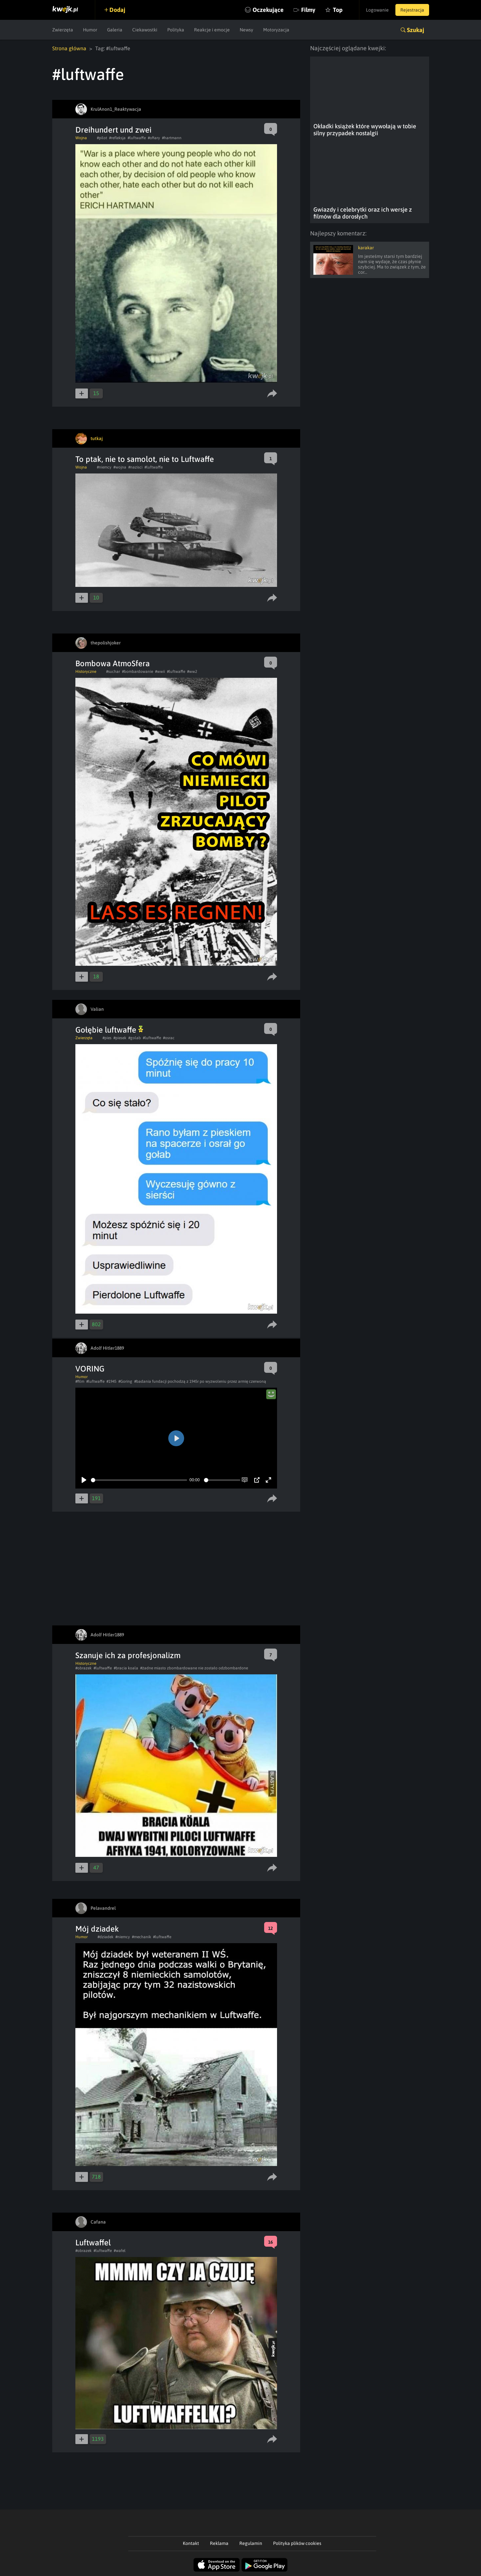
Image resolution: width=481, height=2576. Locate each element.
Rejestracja (412, 10)
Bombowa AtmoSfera (112, 663)
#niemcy (104, 467)
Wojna (81, 138)
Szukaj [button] (415, 29)
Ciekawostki (144, 29)
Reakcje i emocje (212, 29)
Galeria (114, 29)
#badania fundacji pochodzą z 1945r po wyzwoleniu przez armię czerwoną (200, 1381)
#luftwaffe (137, 138)
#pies (106, 1038)
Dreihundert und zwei (113, 129)
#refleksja (117, 138)
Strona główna (69, 48)
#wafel (120, 2250)
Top (337, 9)
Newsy (246, 29)
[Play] (84, 1480)
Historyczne (85, 671)
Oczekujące (268, 9)
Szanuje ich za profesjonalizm (127, 1655)
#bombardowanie (137, 671)
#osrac (169, 1038)
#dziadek (105, 1937)
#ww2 (192, 671)
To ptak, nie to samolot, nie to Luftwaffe (144, 459)
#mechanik (141, 1937)
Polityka (175, 29)
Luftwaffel (93, 2242)
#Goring (125, 1381)
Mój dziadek (97, 1928)
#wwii (160, 671)
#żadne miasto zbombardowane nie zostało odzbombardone (194, 1668)
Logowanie (377, 10)
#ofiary (154, 138)
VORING (89, 1368)
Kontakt (191, 2543)
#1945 (111, 1381)
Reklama (219, 2543)
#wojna (119, 467)
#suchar (113, 671)
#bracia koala (126, 1668)
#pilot (102, 138)
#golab (134, 1038)
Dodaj (117, 9)
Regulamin (250, 2543)
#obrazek (83, 1668)
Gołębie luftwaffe (109, 1029)
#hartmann (171, 138)
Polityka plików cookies (297, 2543)
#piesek (119, 1038)
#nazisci (135, 467)
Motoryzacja (276, 29)
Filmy (308, 9)
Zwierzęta (62, 29)
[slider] (139, 1480)
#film (79, 1381)
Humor (90, 29)
